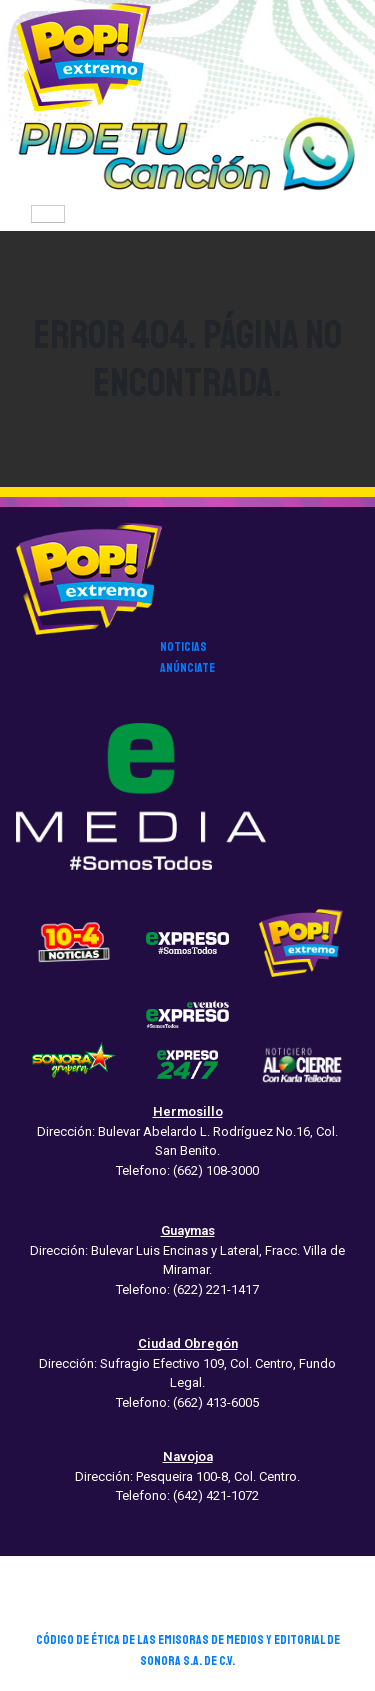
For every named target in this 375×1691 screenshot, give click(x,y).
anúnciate (187, 668)
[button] (187, 155)
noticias (183, 647)
